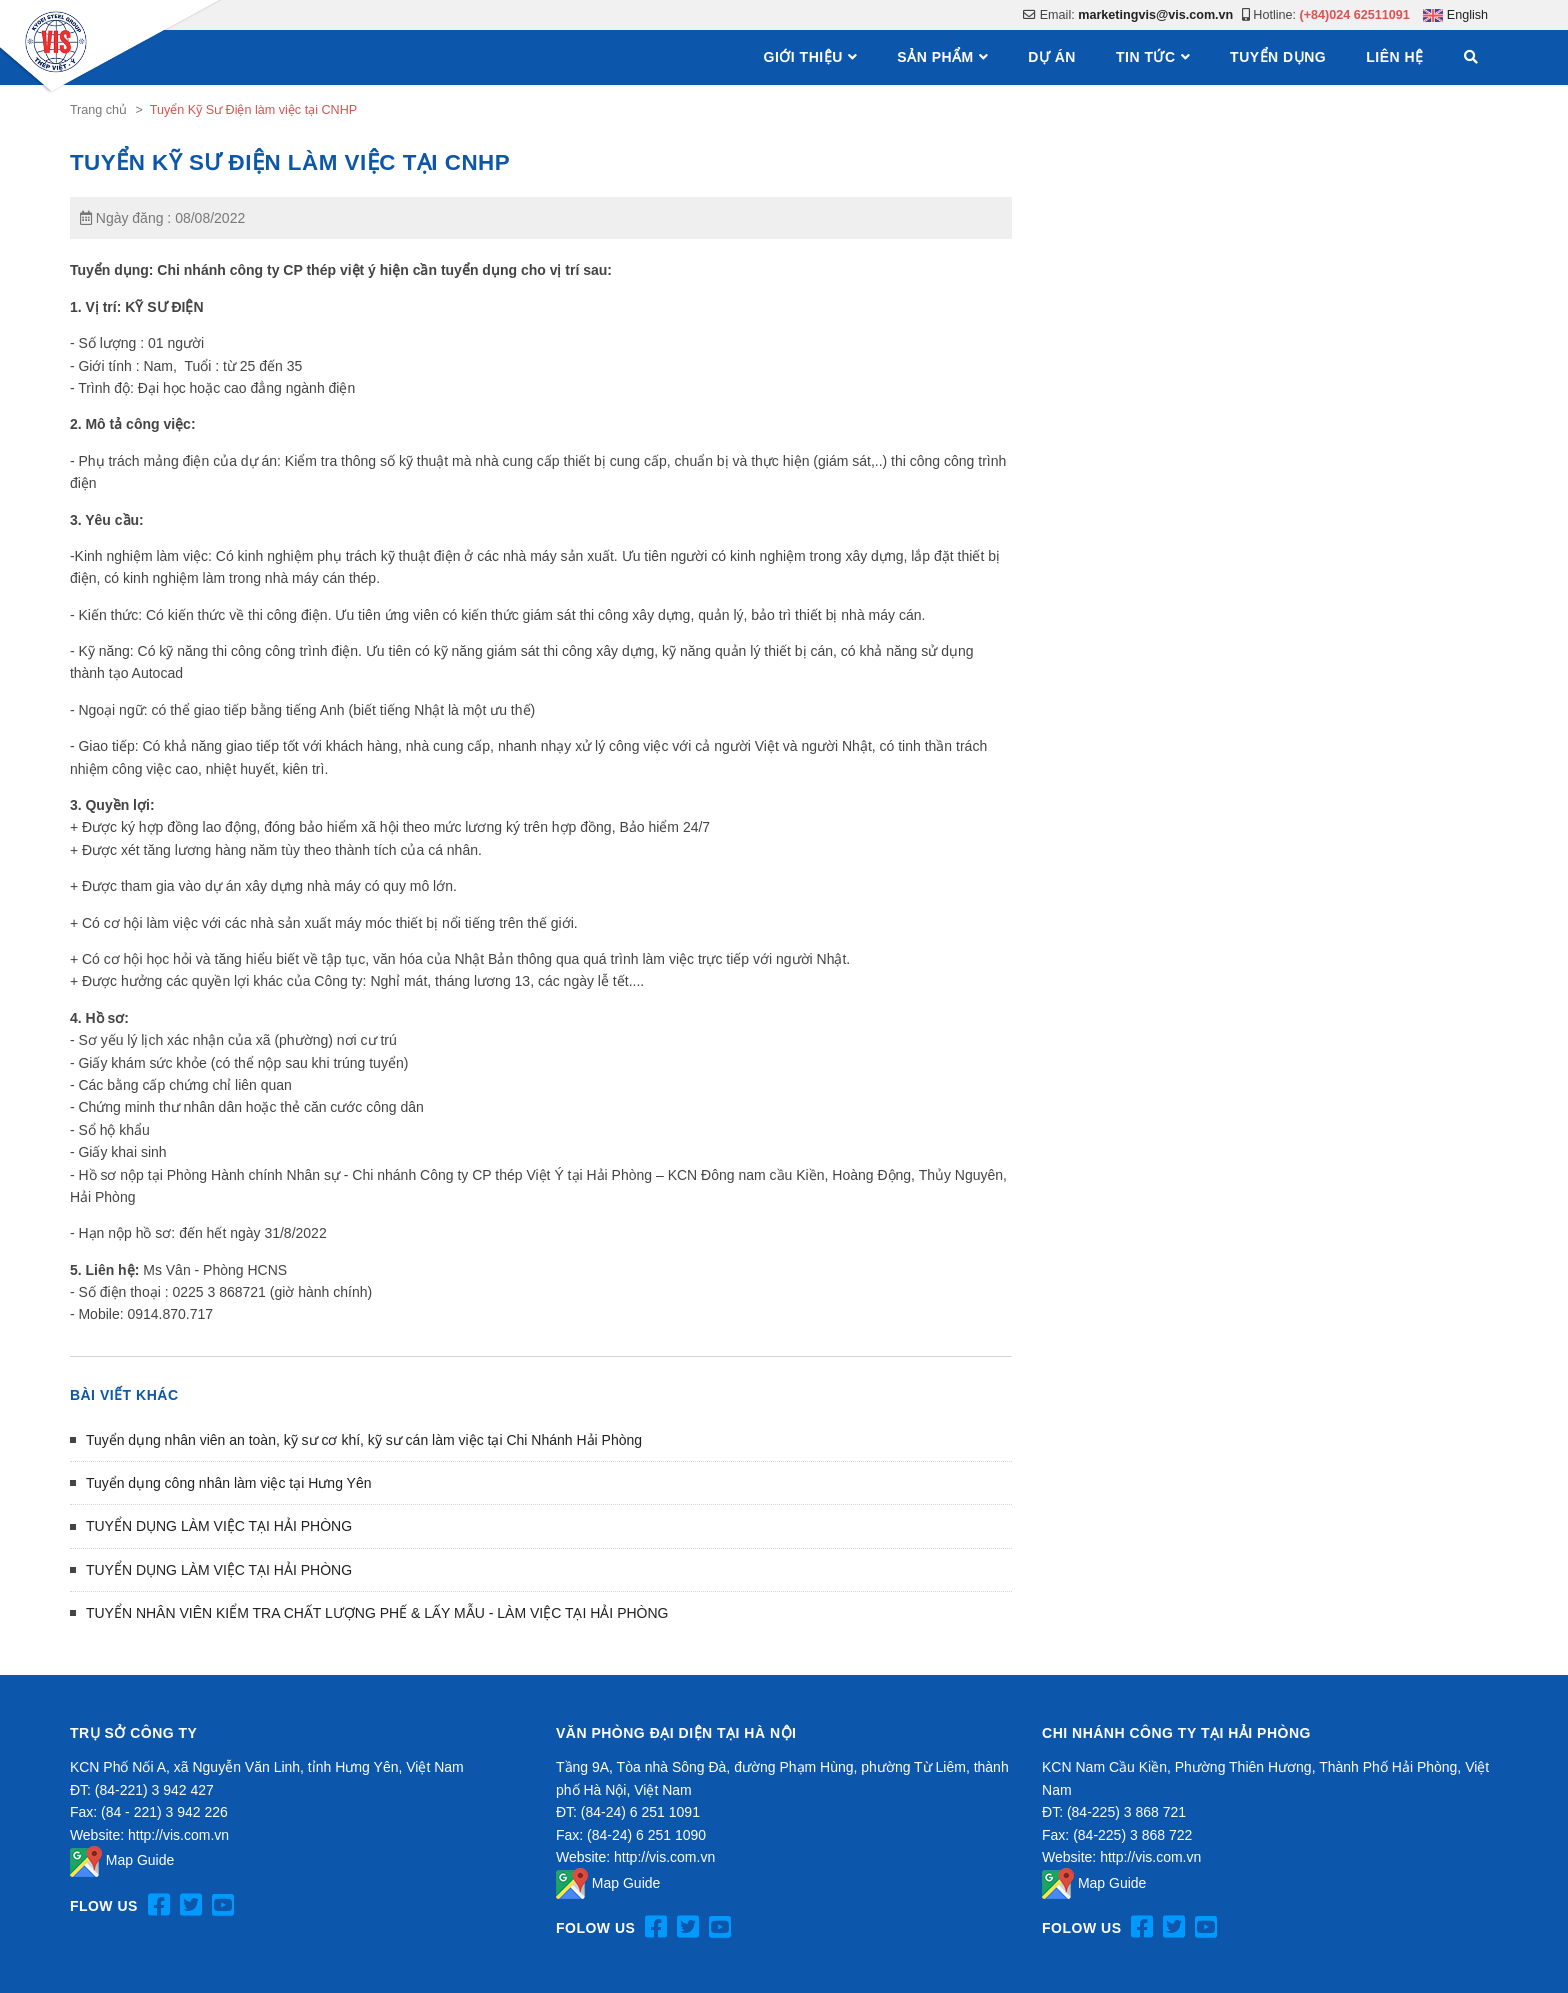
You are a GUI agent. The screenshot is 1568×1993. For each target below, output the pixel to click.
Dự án (1052, 57)
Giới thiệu (803, 57)
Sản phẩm (935, 57)
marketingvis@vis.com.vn (1155, 15)
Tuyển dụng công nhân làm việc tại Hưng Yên (229, 1483)
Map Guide (122, 1860)
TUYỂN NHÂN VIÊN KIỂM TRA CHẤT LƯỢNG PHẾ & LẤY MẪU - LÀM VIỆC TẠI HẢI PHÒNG (377, 1613)
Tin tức (1146, 57)
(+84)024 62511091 (1355, 15)
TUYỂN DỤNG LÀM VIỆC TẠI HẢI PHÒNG (219, 1526)
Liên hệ (1394, 57)
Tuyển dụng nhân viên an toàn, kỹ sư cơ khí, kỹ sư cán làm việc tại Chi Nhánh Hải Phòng (364, 1440)
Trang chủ (98, 110)
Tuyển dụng (1278, 57)
